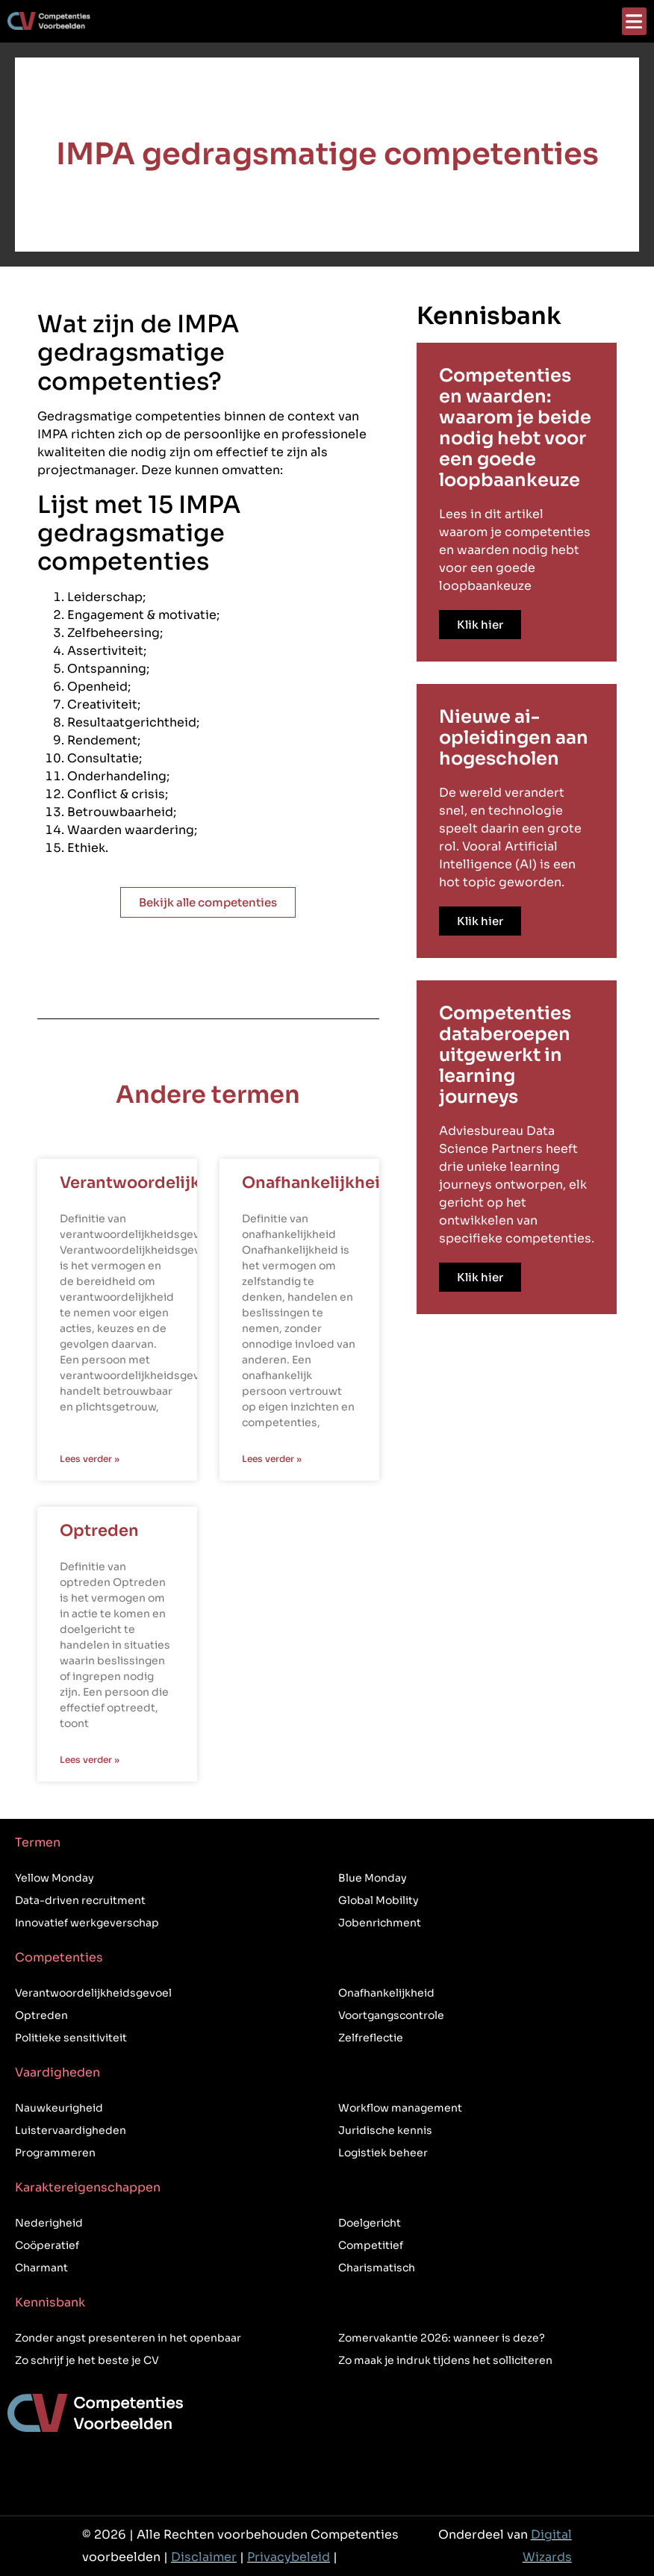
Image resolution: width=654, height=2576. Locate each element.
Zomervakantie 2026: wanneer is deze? (441, 2338)
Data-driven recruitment (80, 1900)
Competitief (370, 2245)
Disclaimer (204, 2557)
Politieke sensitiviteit (71, 2037)
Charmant (41, 2267)
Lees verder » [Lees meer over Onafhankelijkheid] (272, 1458)
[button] (634, 21)
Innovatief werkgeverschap (87, 1922)
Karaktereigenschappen (88, 2187)
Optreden (99, 1530)
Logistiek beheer (383, 2152)
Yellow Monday (54, 1878)
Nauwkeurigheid (59, 2108)
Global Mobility (378, 1900)
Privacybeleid (288, 2557)
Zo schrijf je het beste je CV (87, 2360)
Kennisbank (50, 2302)
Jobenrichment (379, 1922)
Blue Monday (372, 1878)
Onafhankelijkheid (316, 1182)
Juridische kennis (385, 2130)
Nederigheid (49, 2223)
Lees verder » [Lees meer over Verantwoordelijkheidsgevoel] (89, 1458)
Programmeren (55, 2152)
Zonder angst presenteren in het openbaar (128, 2338)
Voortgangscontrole (391, 2015)
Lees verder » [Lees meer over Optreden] (89, 1759)
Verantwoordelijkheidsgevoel (179, 1182)
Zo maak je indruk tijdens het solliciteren (445, 2360)
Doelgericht (369, 2223)
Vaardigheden (57, 2072)
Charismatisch (376, 2267)
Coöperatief (47, 2245)
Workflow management (400, 2108)
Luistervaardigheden (70, 2130)
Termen (37, 1842)
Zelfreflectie (370, 2037)
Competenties (59, 1957)
